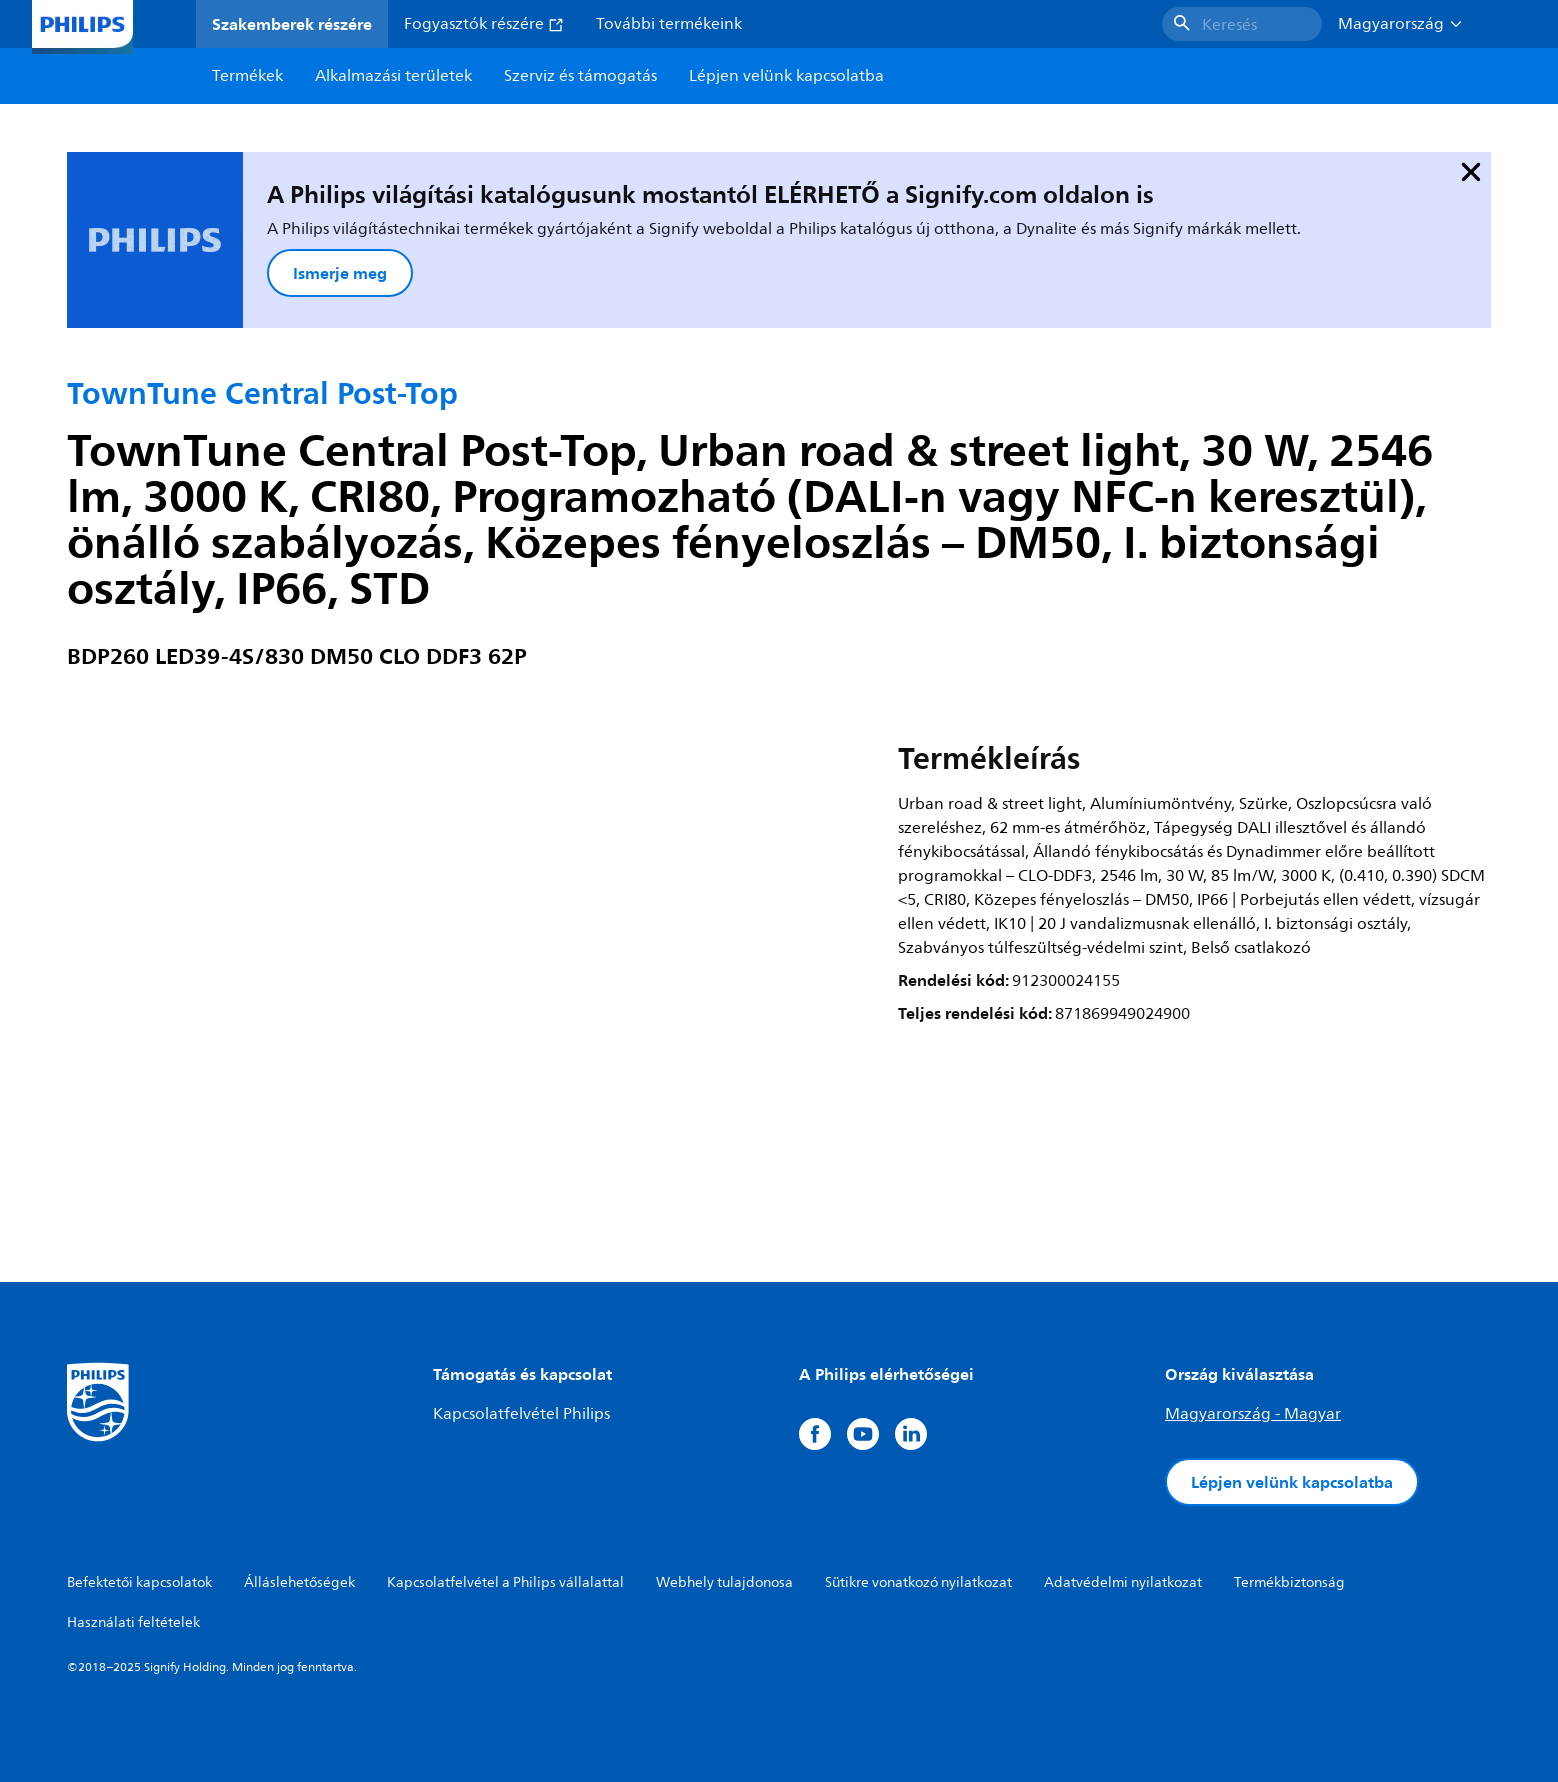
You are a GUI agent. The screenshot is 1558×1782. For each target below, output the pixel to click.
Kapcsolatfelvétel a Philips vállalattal (505, 1582)
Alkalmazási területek (393, 76)
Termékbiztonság (1289, 1582)
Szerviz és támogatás (580, 76)
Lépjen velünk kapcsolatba (1292, 1482)
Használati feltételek (133, 1622)
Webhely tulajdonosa (724, 1582)
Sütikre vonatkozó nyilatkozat (918, 1582)
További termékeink (669, 24)
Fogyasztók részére (484, 24)
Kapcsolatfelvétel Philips (521, 1414)
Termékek (247, 76)
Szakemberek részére (292, 24)
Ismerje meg (340, 273)
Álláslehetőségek (299, 1582)
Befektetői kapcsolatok (139, 1582)
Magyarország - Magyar (1253, 1414)
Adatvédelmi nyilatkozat (1123, 1582)
